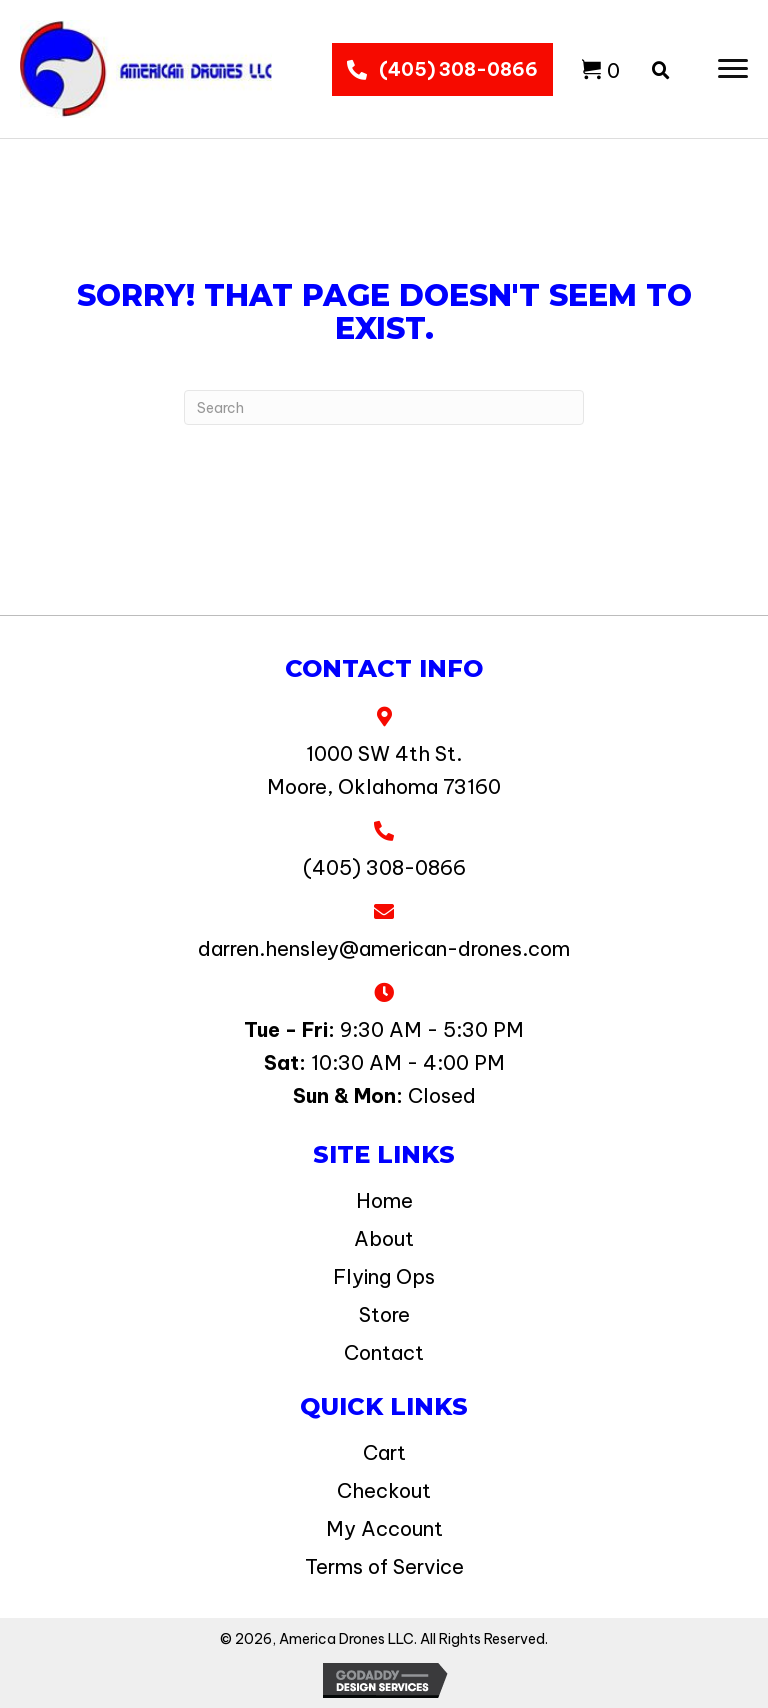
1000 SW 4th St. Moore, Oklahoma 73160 (384, 770)
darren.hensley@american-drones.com (384, 948)
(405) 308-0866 (384, 867)
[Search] (384, 407)
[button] (733, 69)
